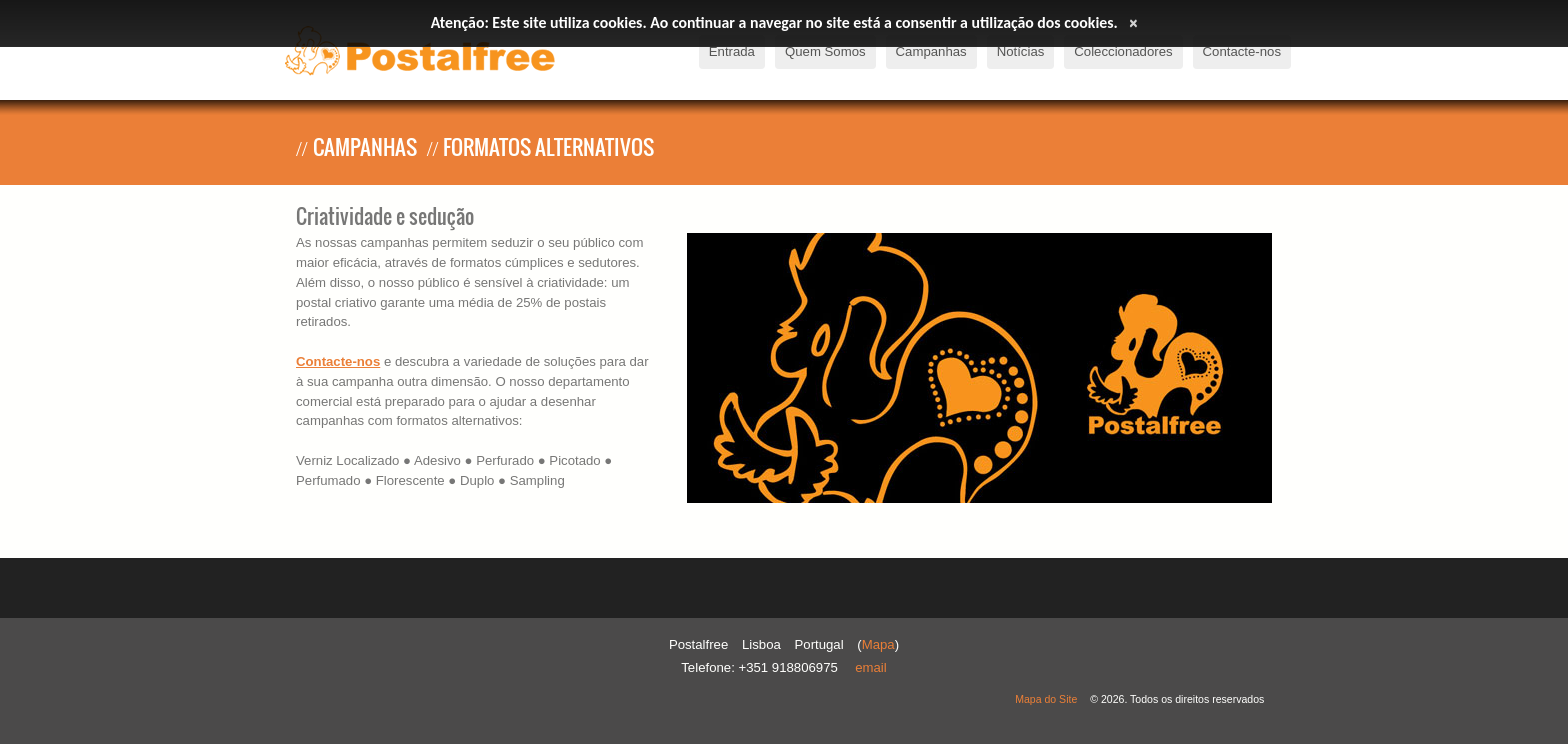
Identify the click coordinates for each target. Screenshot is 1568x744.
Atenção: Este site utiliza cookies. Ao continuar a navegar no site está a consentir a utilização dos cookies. (774, 22)
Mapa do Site (1046, 699)
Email (871, 667)
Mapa (878, 644)
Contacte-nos (338, 361)
